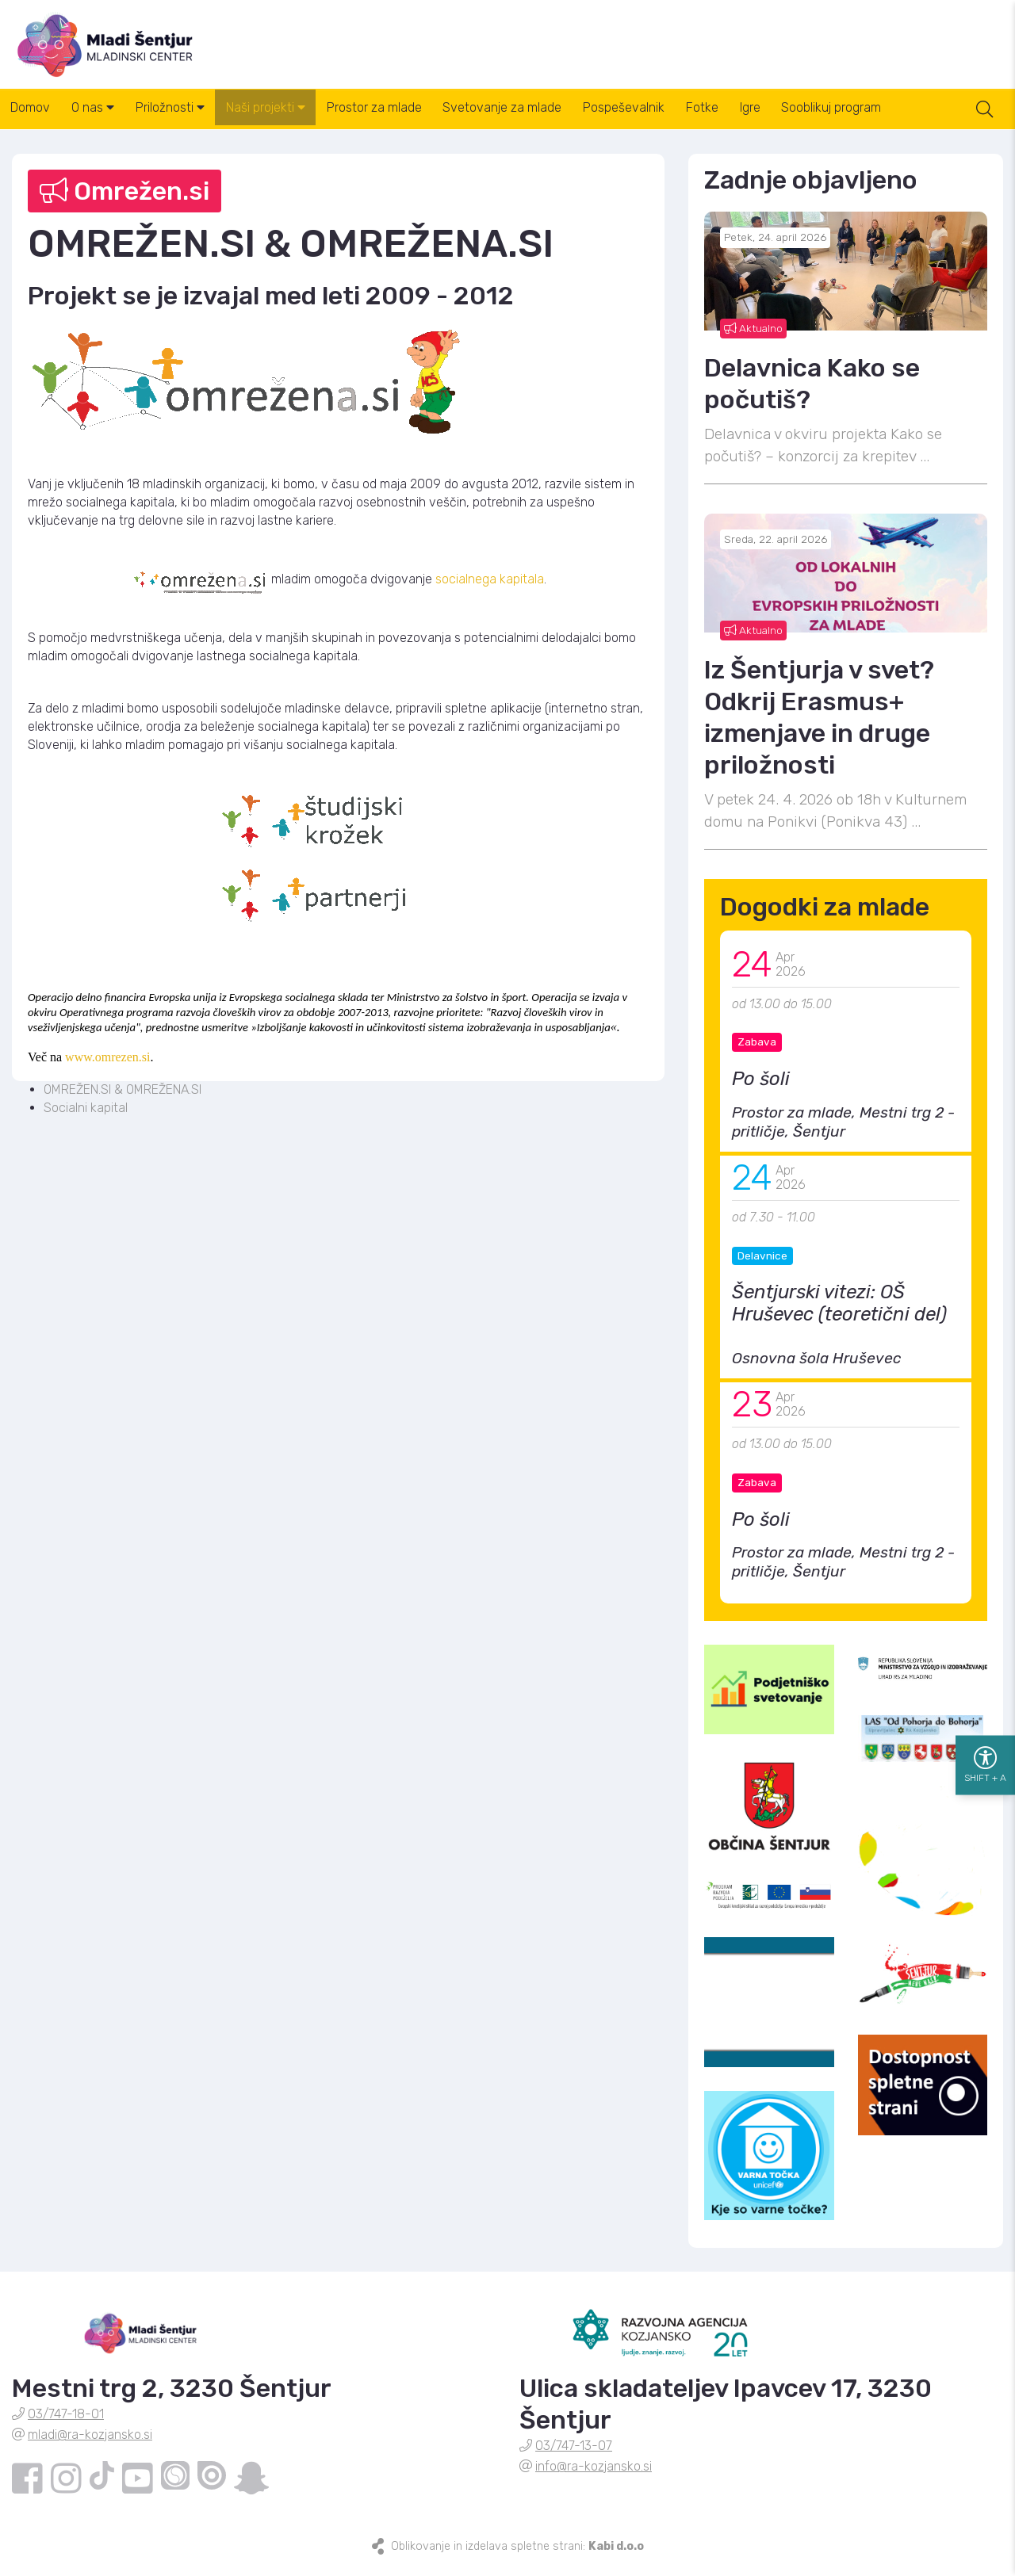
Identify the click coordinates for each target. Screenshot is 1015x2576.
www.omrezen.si (107, 1066)
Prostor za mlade (406, 118)
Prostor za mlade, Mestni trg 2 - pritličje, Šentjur (843, 1130)
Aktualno (753, 337)
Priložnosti (188, 118)
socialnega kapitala (489, 587)
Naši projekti (291, 118)
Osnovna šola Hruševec (817, 1368)
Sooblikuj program (901, 118)
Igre (812, 118)
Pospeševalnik (671, 118)
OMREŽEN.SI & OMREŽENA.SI (122, 1098)
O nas (103, 118)
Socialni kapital (86, 1116)
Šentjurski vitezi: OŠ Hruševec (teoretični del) (839, 1312)
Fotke (757, 118)
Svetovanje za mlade (542, 118)
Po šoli (761, 1088)
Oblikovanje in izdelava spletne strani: (517, 2555)
